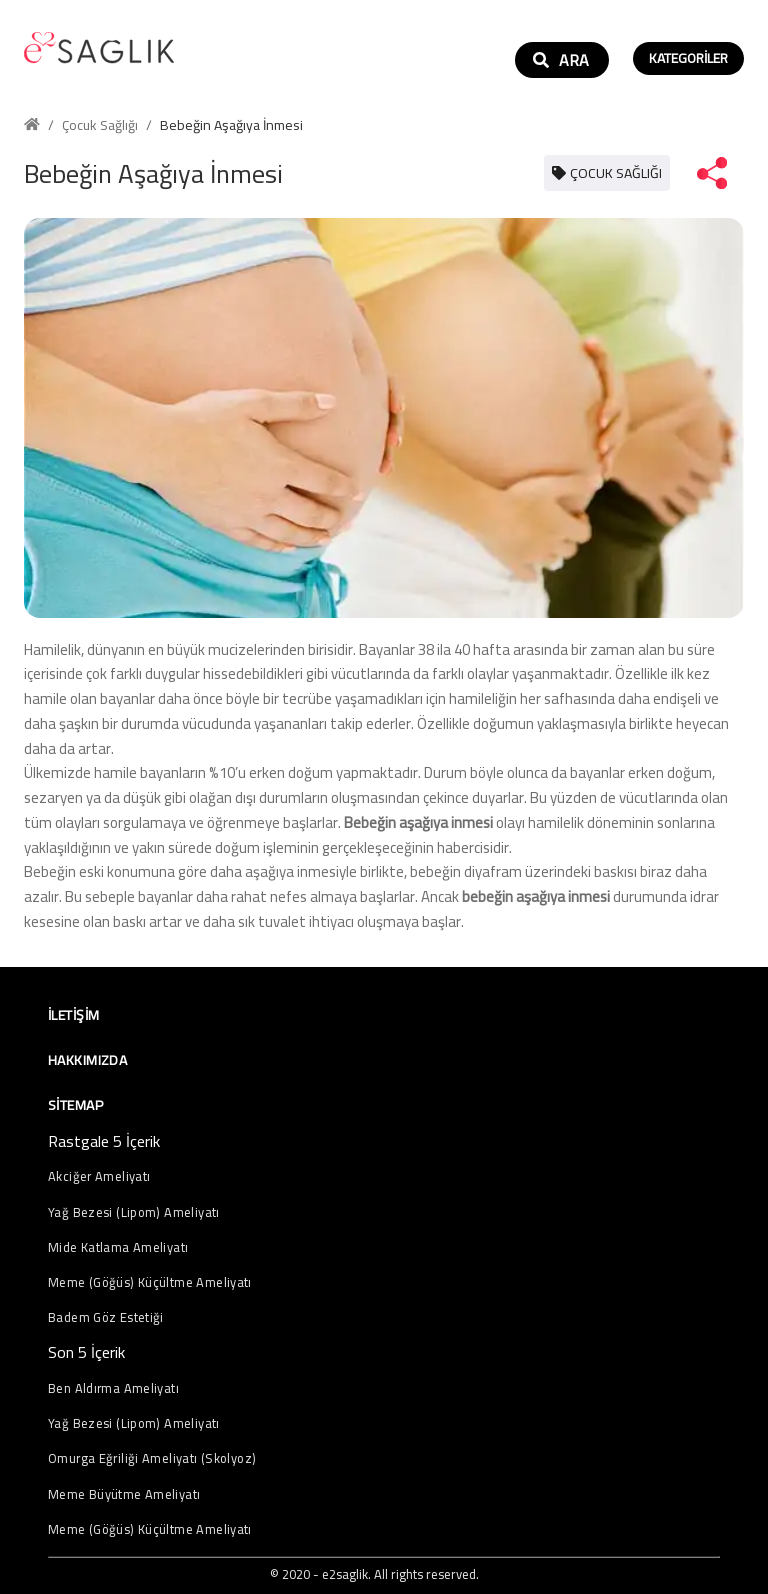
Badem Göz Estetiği (106, 1317)
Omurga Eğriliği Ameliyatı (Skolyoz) (152, 1458)
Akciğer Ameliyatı (99, 1176)
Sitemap (75, 1105)
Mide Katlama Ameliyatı (118, 1247)
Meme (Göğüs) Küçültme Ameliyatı (150, 1282)
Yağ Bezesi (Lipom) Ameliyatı (134, 1212)
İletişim (73, 1015)
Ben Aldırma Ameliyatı (113, 1388)
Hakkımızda (87, 1060)
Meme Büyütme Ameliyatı (124, 1494)
